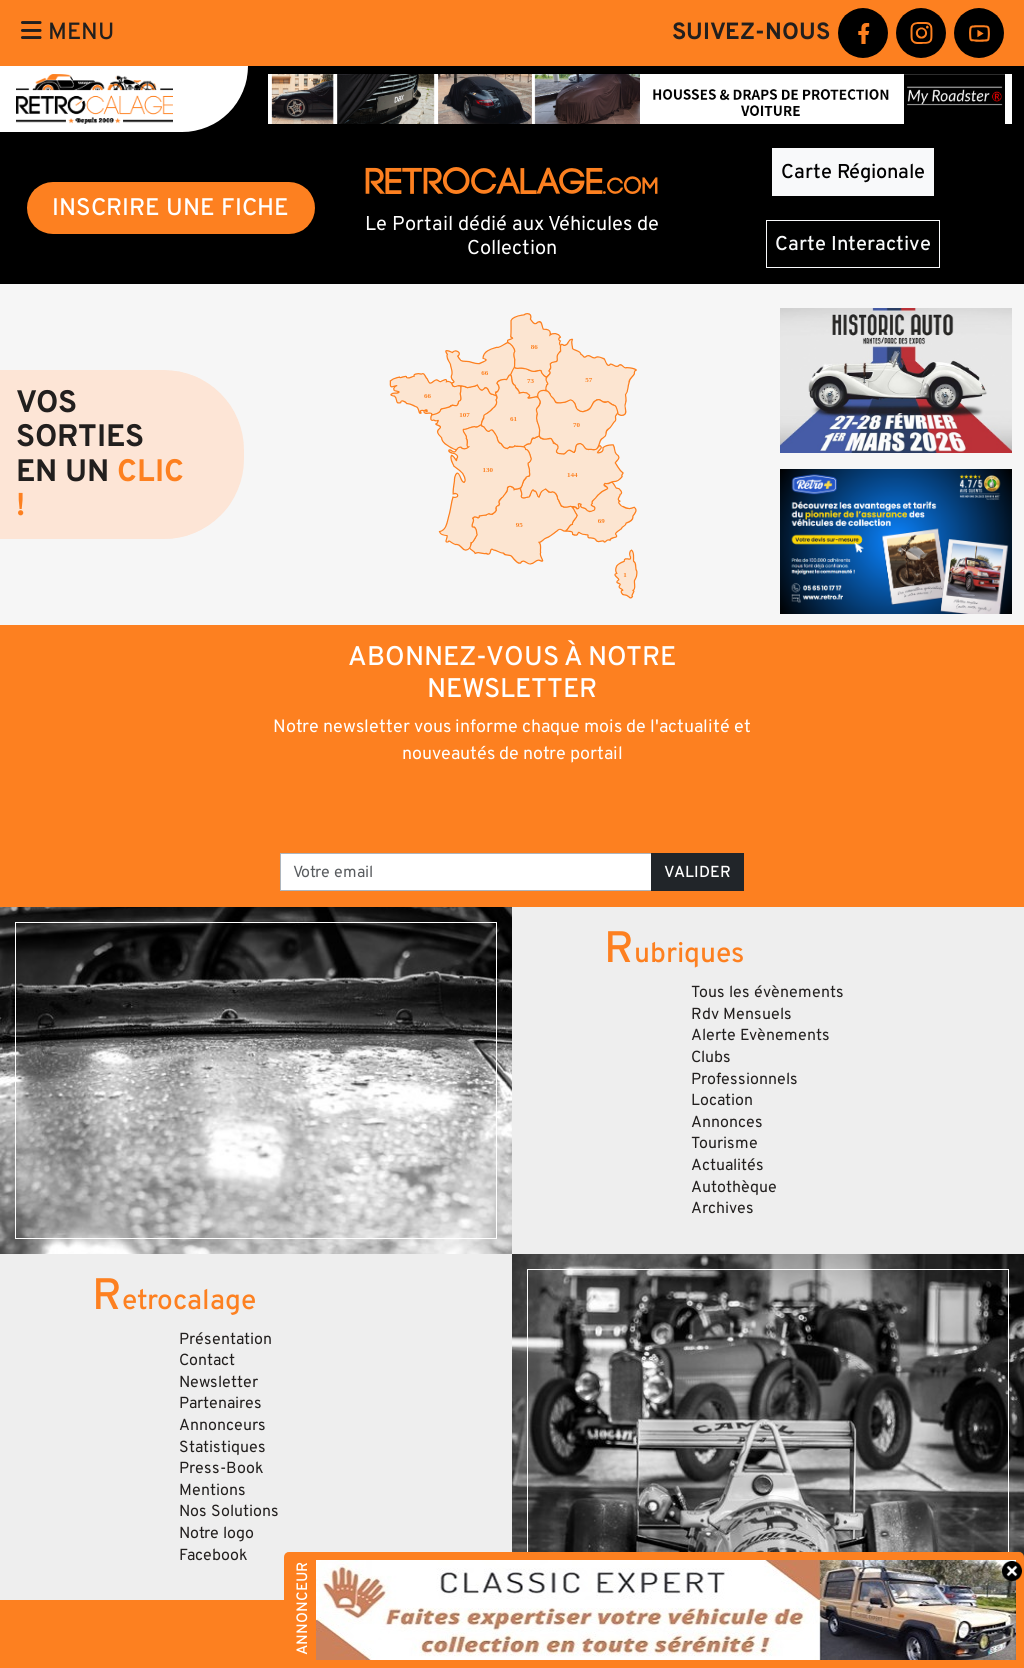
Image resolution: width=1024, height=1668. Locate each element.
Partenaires (220, 1403)
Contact (207, 1360)
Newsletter (218, 1382)
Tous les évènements (767, 992)
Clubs (711, 1057)
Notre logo (216, 1533)
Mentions (212, 1490)
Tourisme (724, 1143)
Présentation (225, 1339)
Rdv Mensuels (741, 1014)
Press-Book (221, 1468)
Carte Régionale (853, 172)
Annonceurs (222, 1425)
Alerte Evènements (760, 1035)
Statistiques (222, 1447)
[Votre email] (466, 872)
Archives (722, 1208)
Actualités (727, 1165)
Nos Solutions (229, 1511)
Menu (67, 32)
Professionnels (744, 1079)
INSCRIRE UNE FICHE (170, 207)
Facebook (213, 1555)
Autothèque (734, 1187)
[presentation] (484, 807)
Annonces (727, 1122)
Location (722, 1100)
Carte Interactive (853, 244)
